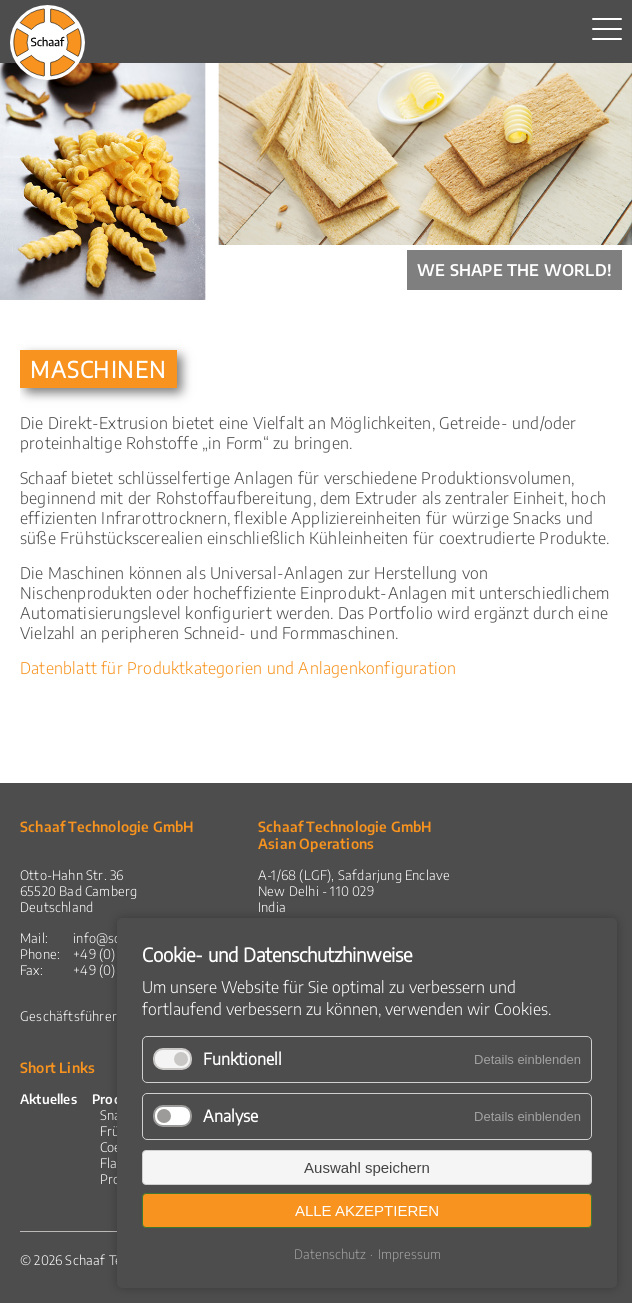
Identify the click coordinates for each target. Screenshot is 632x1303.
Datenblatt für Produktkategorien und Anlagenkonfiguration (238, 668)
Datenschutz (330, 1254)
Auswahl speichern (367, 1167)
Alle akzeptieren (367, 1210)
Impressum (409, 1254)
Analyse (230, 1116)
